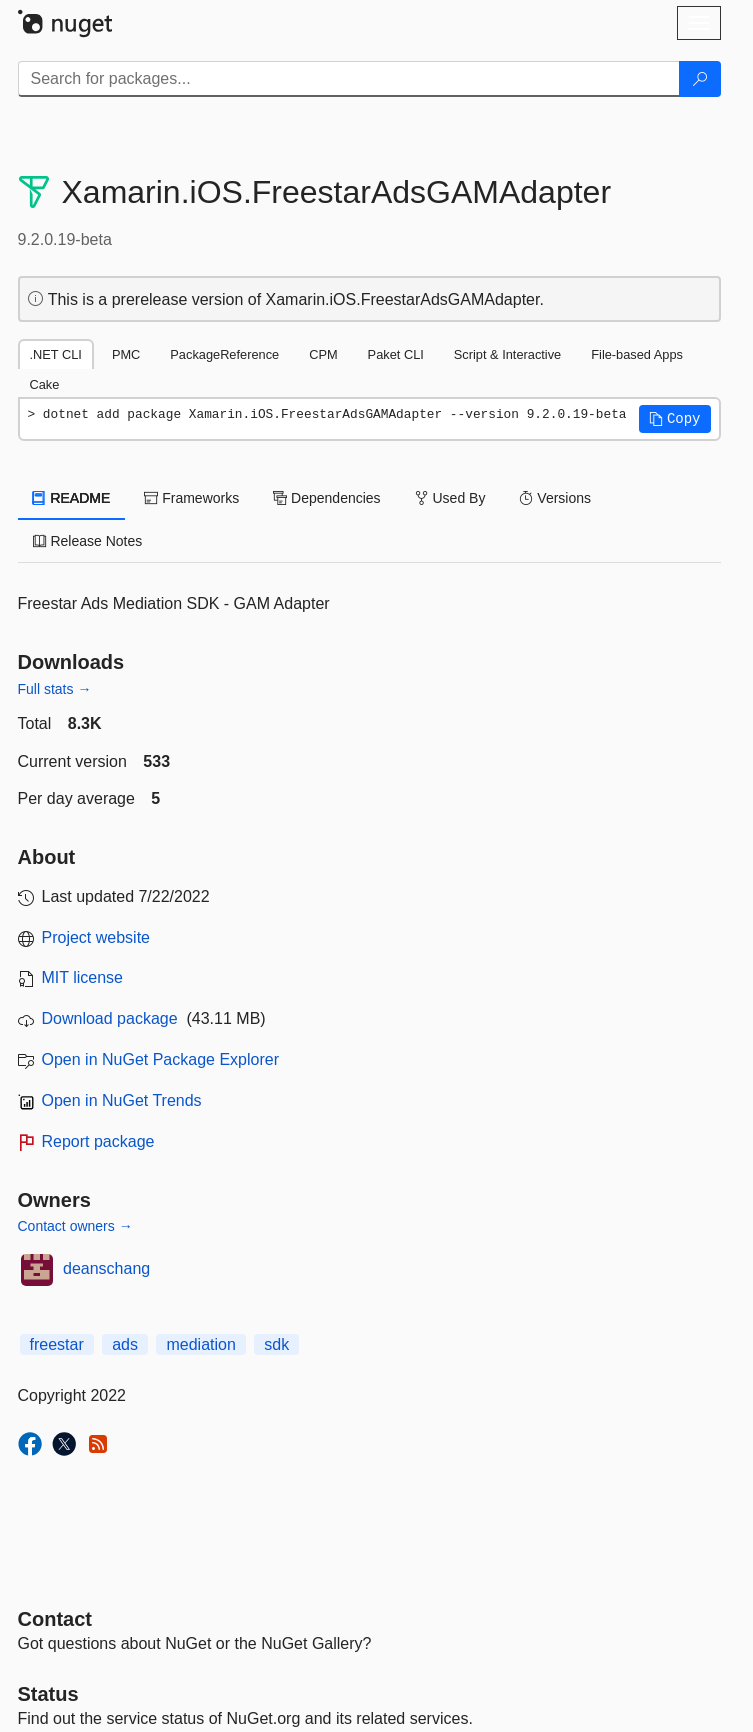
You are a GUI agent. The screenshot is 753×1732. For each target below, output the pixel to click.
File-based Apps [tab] (637, 354)
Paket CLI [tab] (396, 354)
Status (48, 1694)
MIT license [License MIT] (83, 977)
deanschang (106, 1268)
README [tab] (72, 498)
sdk (276, 1344)
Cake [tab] (45, 384)
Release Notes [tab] (88, 541)
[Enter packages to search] (349, 79)
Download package (110, 1018)
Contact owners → (75, 1226)
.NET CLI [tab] (56, 354)
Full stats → (55, 689)
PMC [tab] (126, 354)
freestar (57, 1344)
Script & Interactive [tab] (507, 354)
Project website (96, 937)
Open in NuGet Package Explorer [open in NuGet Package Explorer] (160, 1059)
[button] (675, 419)
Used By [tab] (450, 498)
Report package (98, 1141)
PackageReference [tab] (224, 354)
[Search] (700, 79)
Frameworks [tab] (191, 498)
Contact (55, 1619)
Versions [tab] (555, 498)
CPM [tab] (323, 354)
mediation (200, 1344)
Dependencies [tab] (326, 498)
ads (125, 1344)
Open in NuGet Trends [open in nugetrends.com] (122, 1100)
